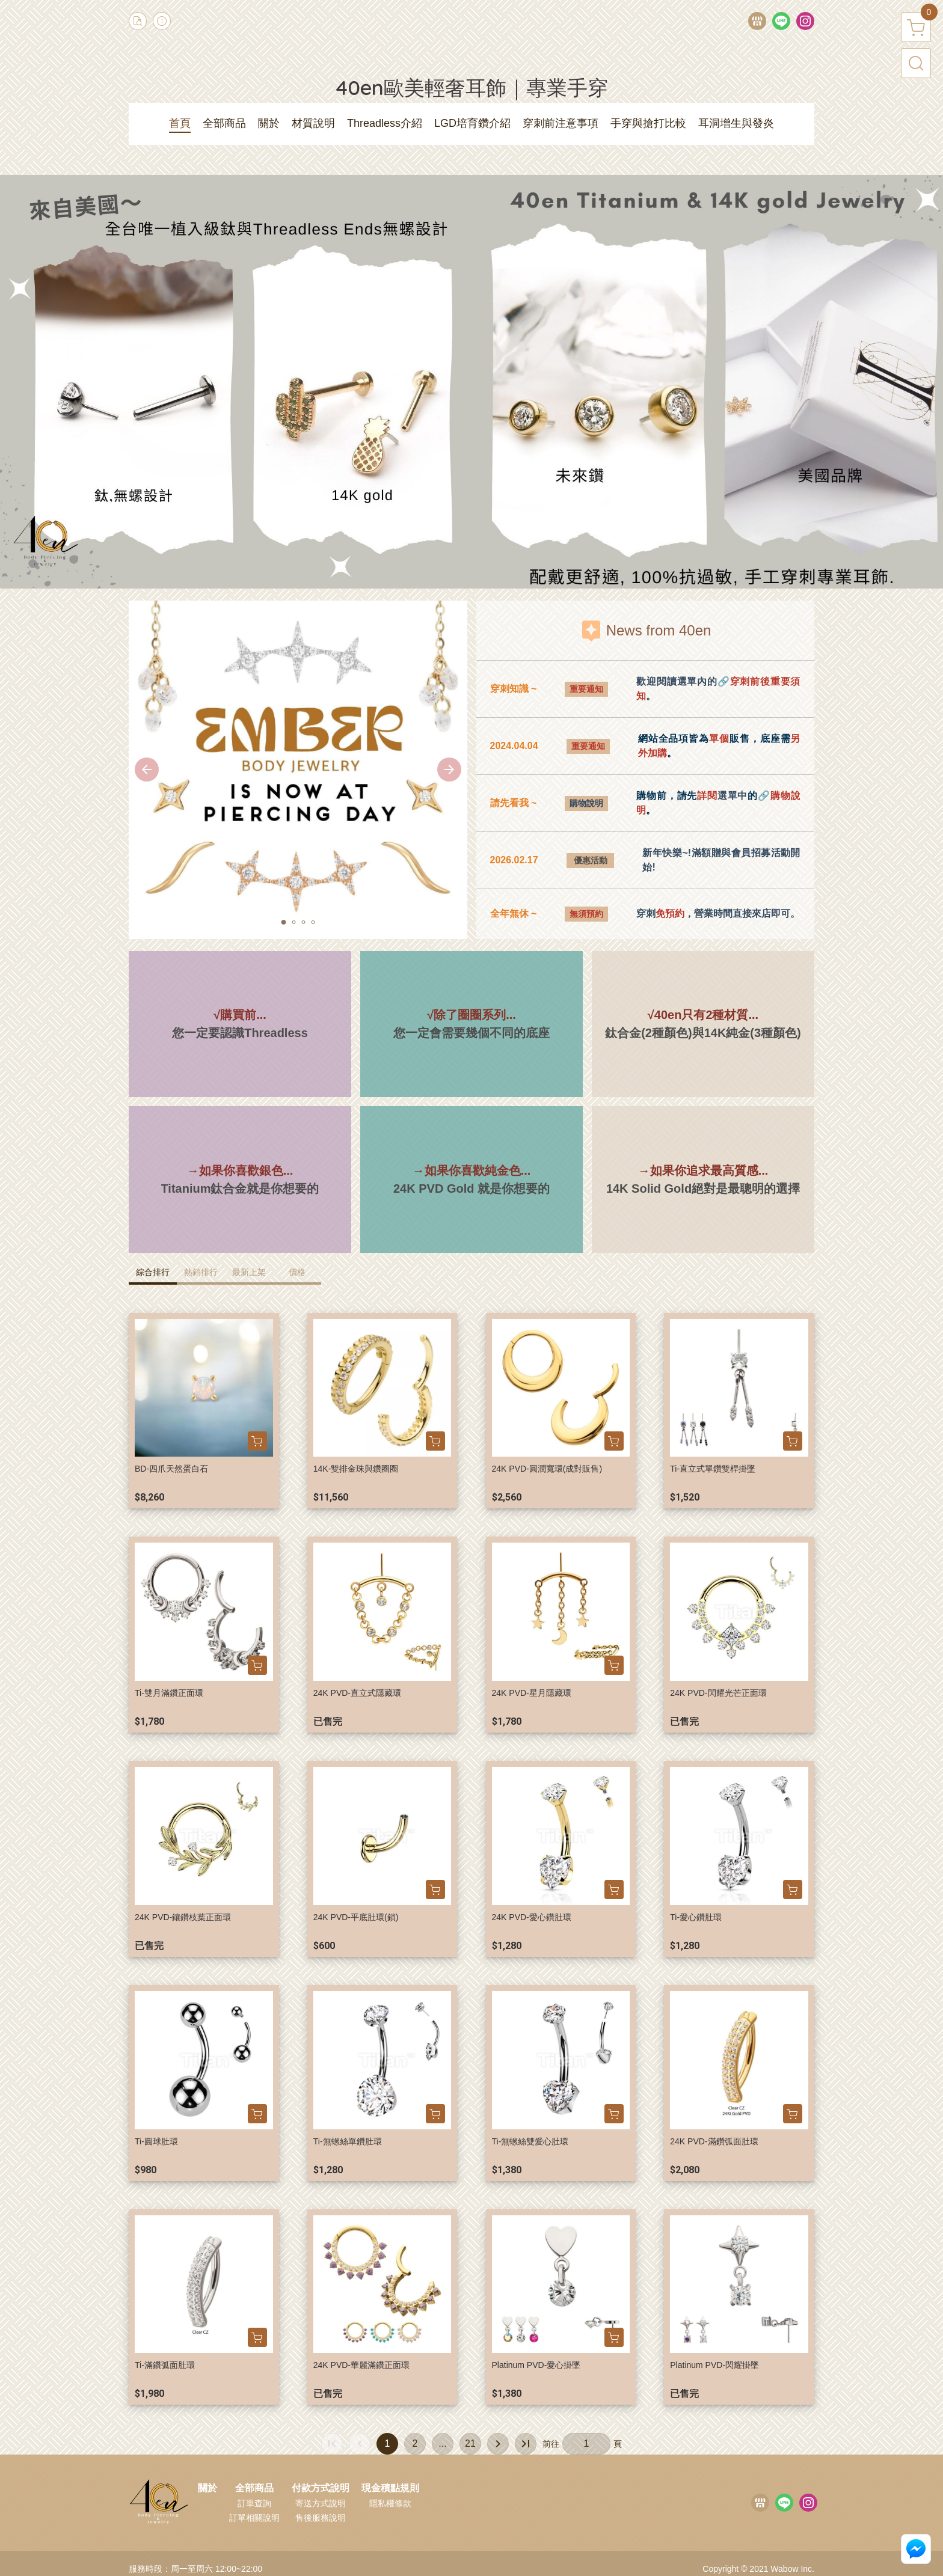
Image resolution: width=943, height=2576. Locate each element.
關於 (207, 2488)
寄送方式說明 (320, 2503)
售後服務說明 (320, 2517)
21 (470, 2443)
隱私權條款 (390, 2503)
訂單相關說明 (254, 2517)
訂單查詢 (254, 2503)
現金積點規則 (390, 2488)
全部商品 (254, 2488)
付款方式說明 (320, 2488)
